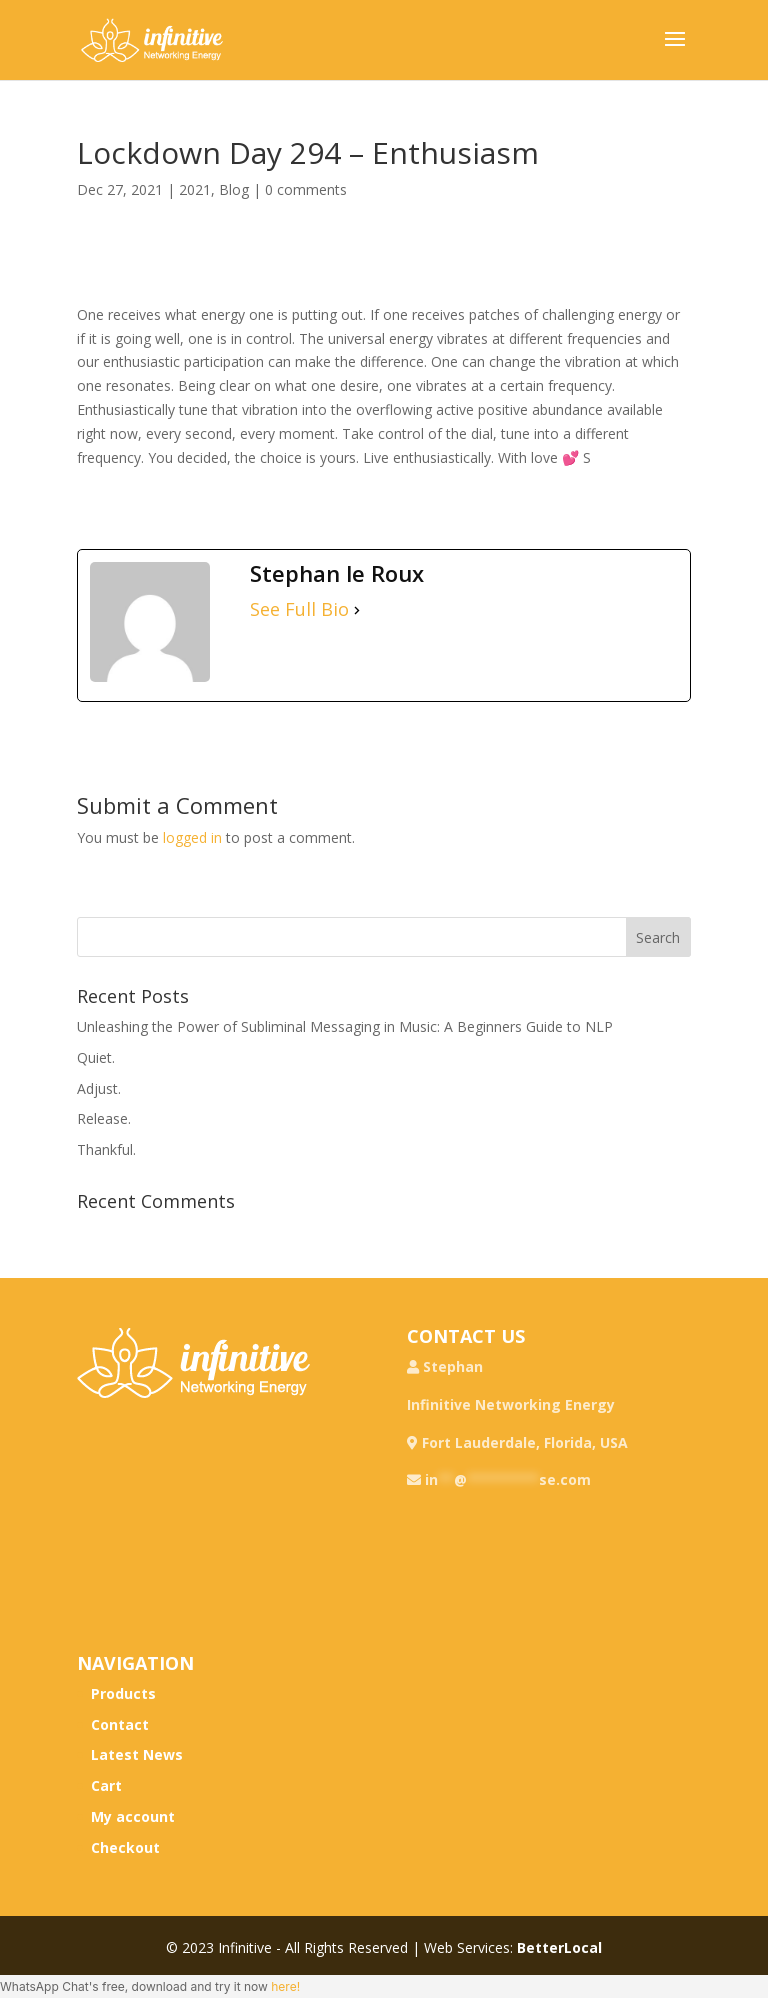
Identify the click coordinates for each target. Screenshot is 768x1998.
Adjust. (99, 1088)
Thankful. (106, 1149)
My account (133, 1816)
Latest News (137, 1754)
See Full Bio (299, 609)
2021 (195, 189)
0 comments (306, 189)
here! (285, 1986)
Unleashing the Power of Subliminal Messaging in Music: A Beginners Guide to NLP (345, 1026)
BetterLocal (559, 1947)
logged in (192, 837)
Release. (104, 1118)
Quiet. (96, 1057)
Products (123, 1693)
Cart (106, 1785)
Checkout (125, 1847)
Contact (120, 1724)
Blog (234, 189)
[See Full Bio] (357, 610)
